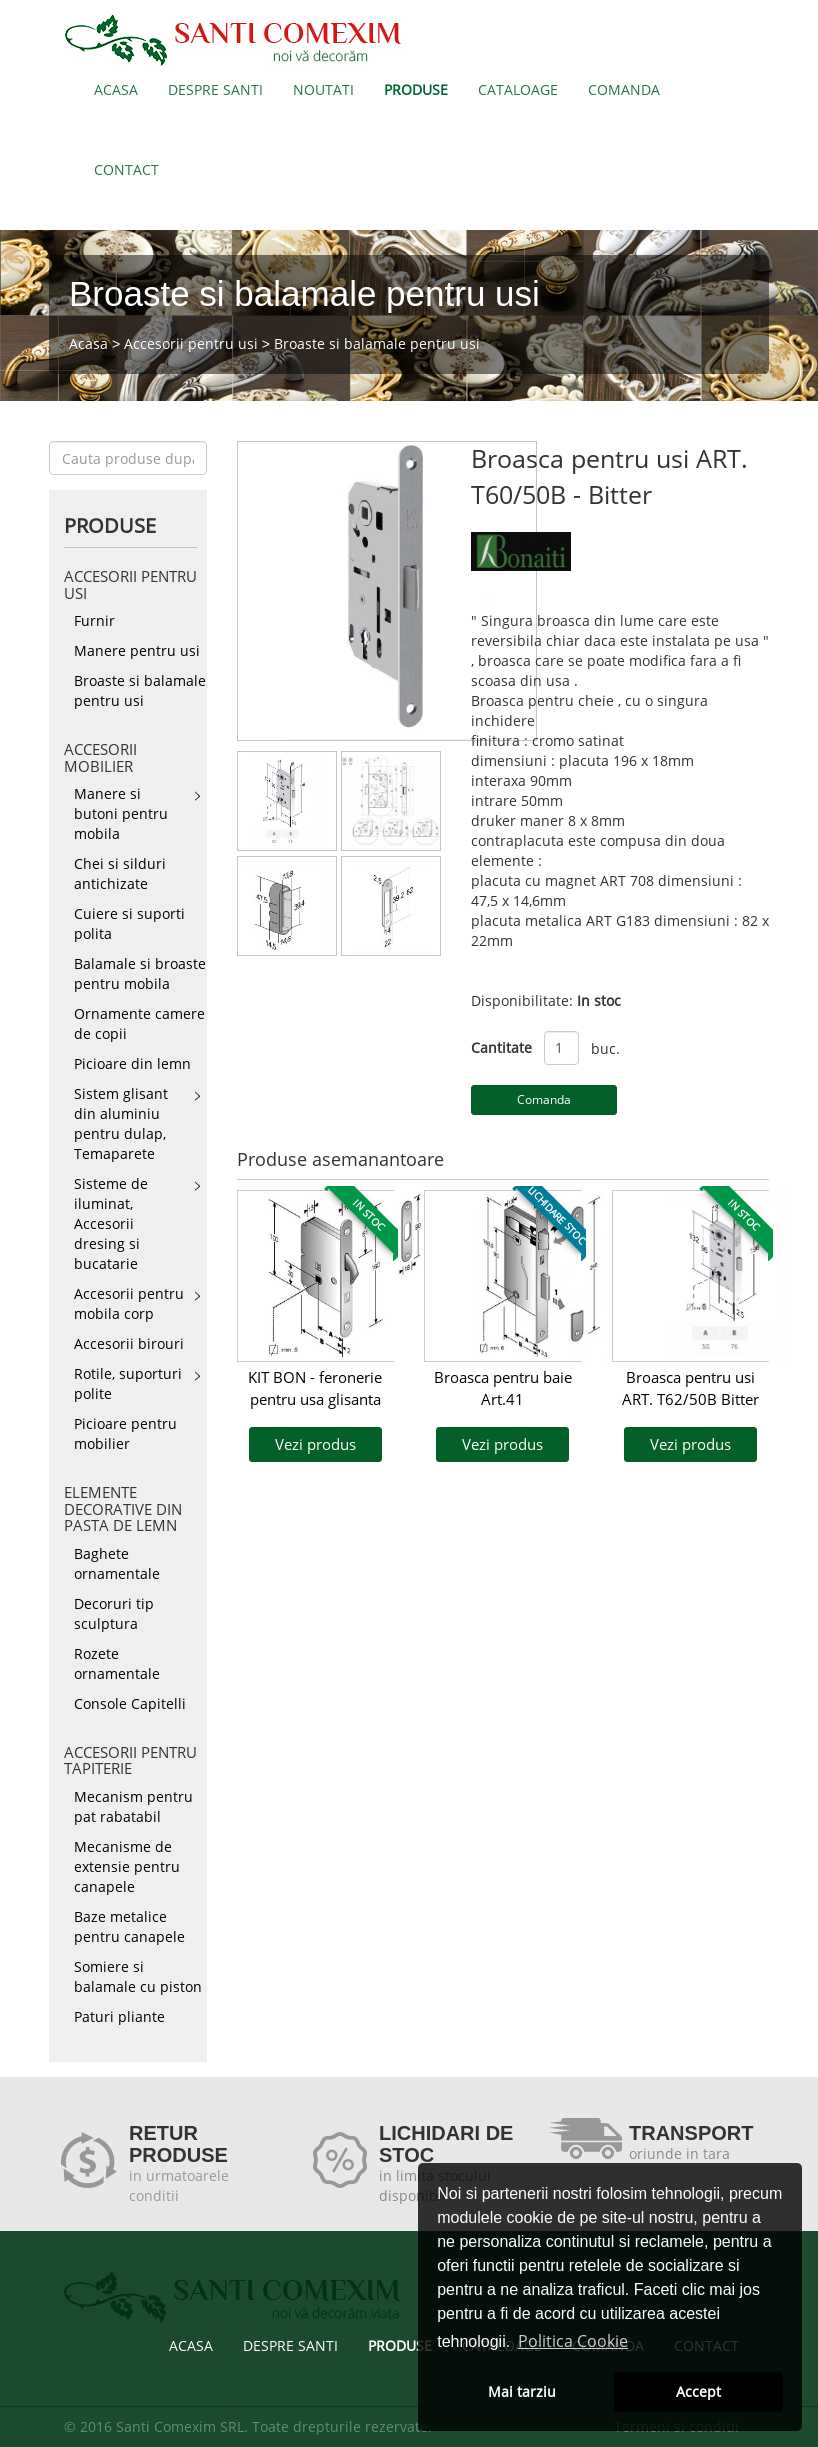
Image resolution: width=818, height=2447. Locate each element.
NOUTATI (323, 89)
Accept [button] (698, 2391)
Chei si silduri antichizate (120, 873)
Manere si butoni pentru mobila (121, 813)
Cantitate (501, 1047)
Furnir (94, 620)
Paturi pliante (119, 2016)
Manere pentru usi (137, 650)
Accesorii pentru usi (191, 343)
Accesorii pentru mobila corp (129, 1303)
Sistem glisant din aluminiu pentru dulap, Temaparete (121, 1123)
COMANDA (624, 89)
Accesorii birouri (129, 1343)
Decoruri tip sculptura (114, 1613)
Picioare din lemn (132, 1063)
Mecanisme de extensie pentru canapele (127, 1866)
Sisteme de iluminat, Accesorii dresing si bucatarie (111, 1223)
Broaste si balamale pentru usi (377, 343)
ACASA (116, 89)
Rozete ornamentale (117, 1663)
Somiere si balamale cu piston (138, 1976)
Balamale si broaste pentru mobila (140, 973)
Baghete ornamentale (117, 1563)
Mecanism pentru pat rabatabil (133, 1806)
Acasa (88, 343)
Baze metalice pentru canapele (129, 1926)
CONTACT (126, 169)
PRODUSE (416, 89)
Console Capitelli (130, 1703)
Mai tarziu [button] (522, 2391)
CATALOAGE (518, 89)
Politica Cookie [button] (573, 2341)
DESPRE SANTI (215, 89)
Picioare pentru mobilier (125, 1433)
